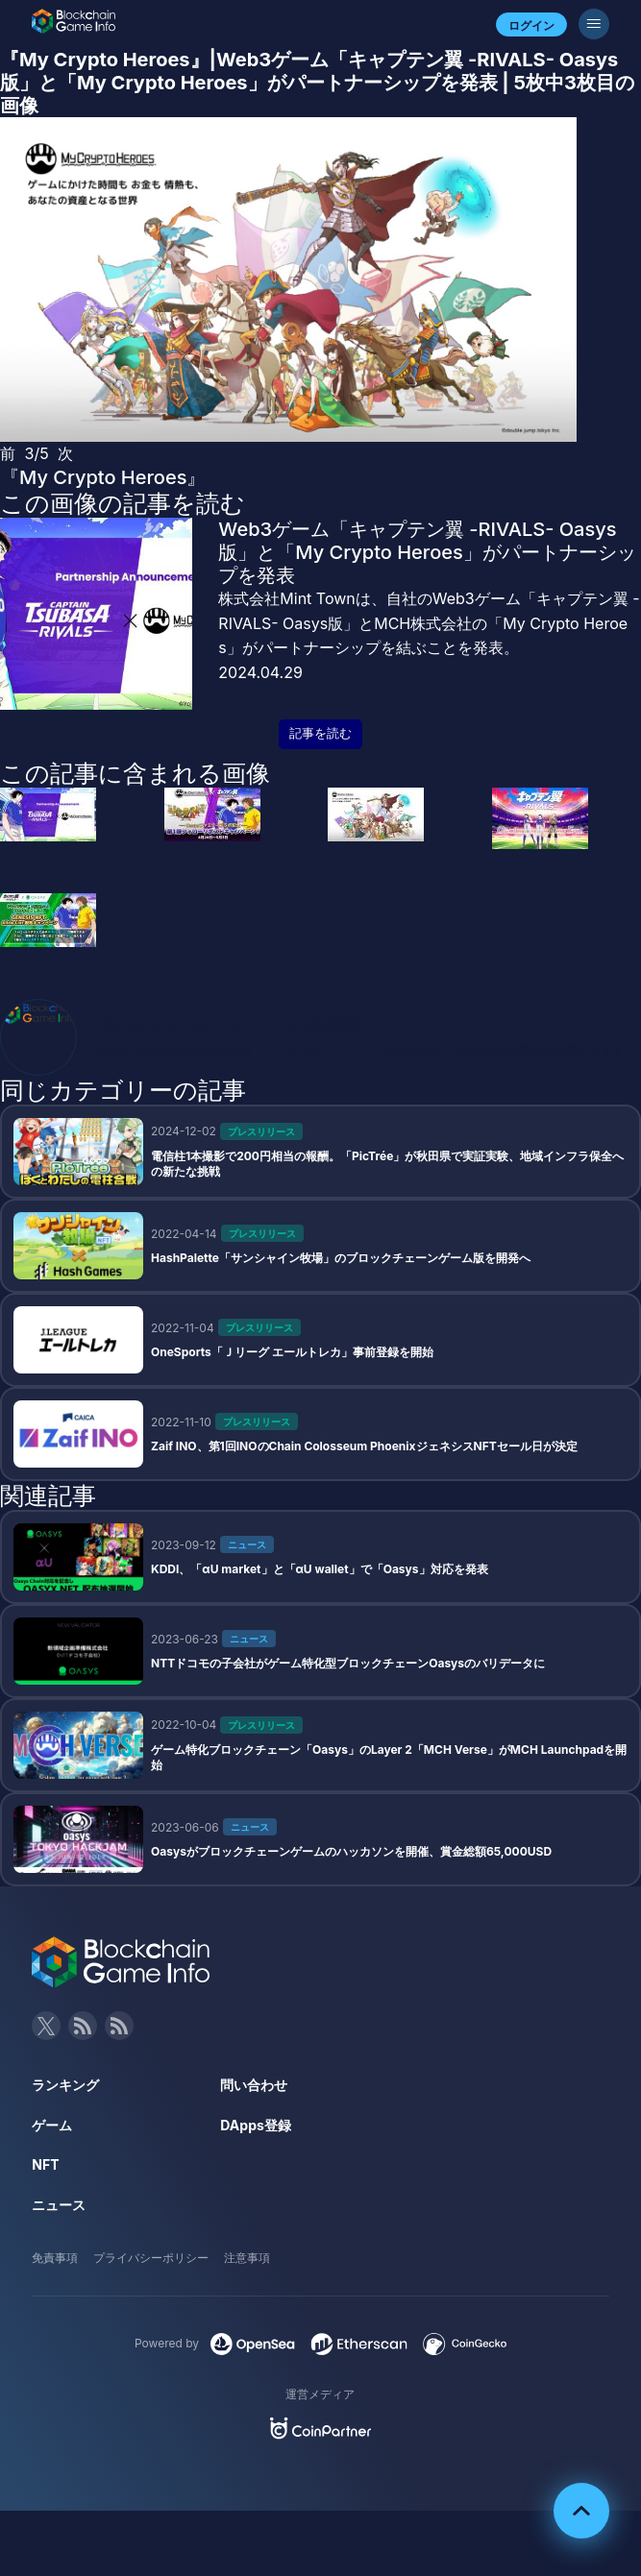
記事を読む (320, 733)
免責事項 (55, 2257)
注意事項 (247, 2257)
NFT (45, 2164)
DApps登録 (255, 2125)
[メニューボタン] (594, 24)
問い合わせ (253, 2085)
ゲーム (52, 2125)
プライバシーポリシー (151, 2257)
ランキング (65, 2085)
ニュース (59, 2205)
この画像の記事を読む (122, 503)
